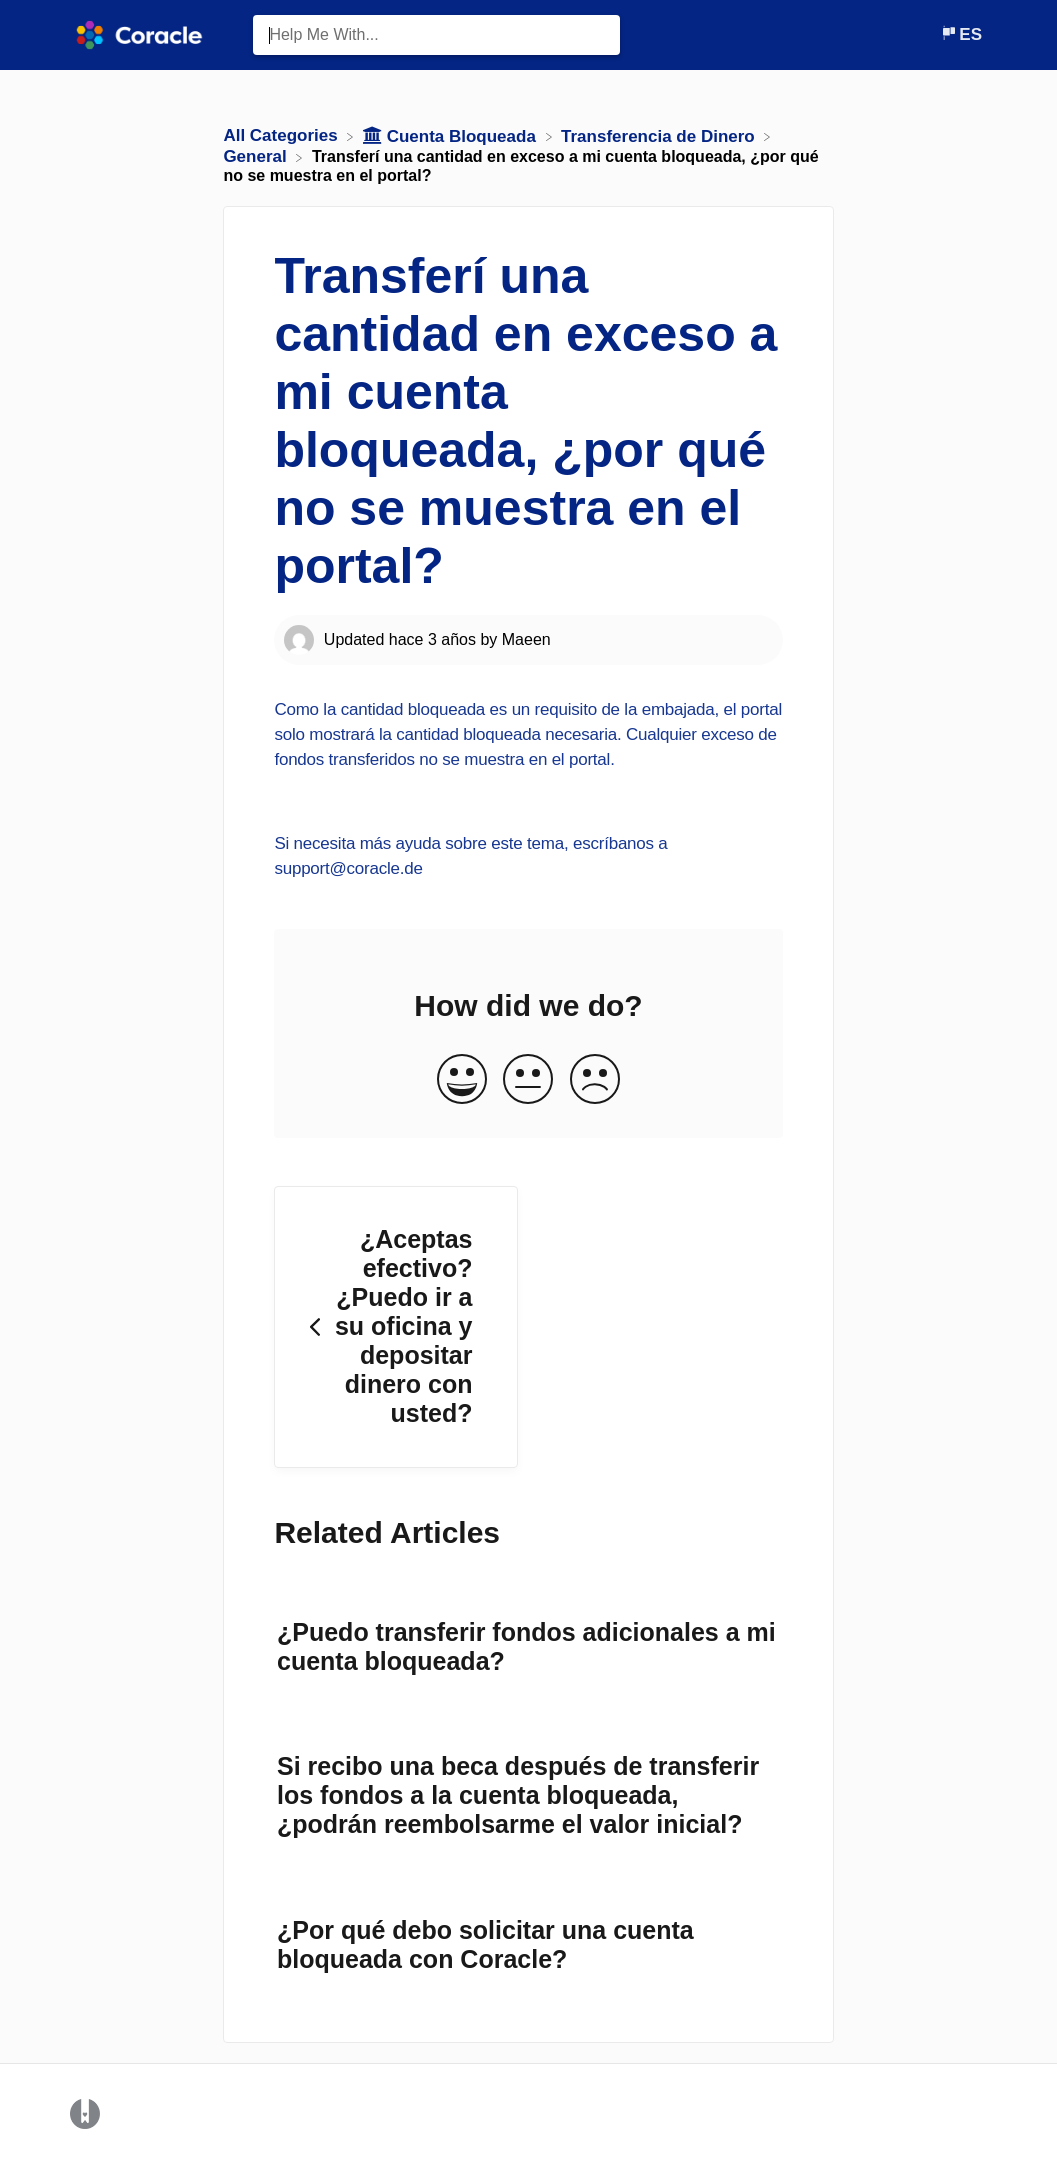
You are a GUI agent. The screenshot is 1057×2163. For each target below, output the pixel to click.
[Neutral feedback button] (528, 1080)
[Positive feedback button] (462, 1080)
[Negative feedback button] (595, 1080)
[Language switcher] (961, 34)
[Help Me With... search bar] (436, 35)
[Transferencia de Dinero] (660, 135)
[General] (257, 156)
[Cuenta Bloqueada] (452, 135)
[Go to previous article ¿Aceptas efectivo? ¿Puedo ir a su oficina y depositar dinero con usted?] (396, 1327)
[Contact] (925, 34)
